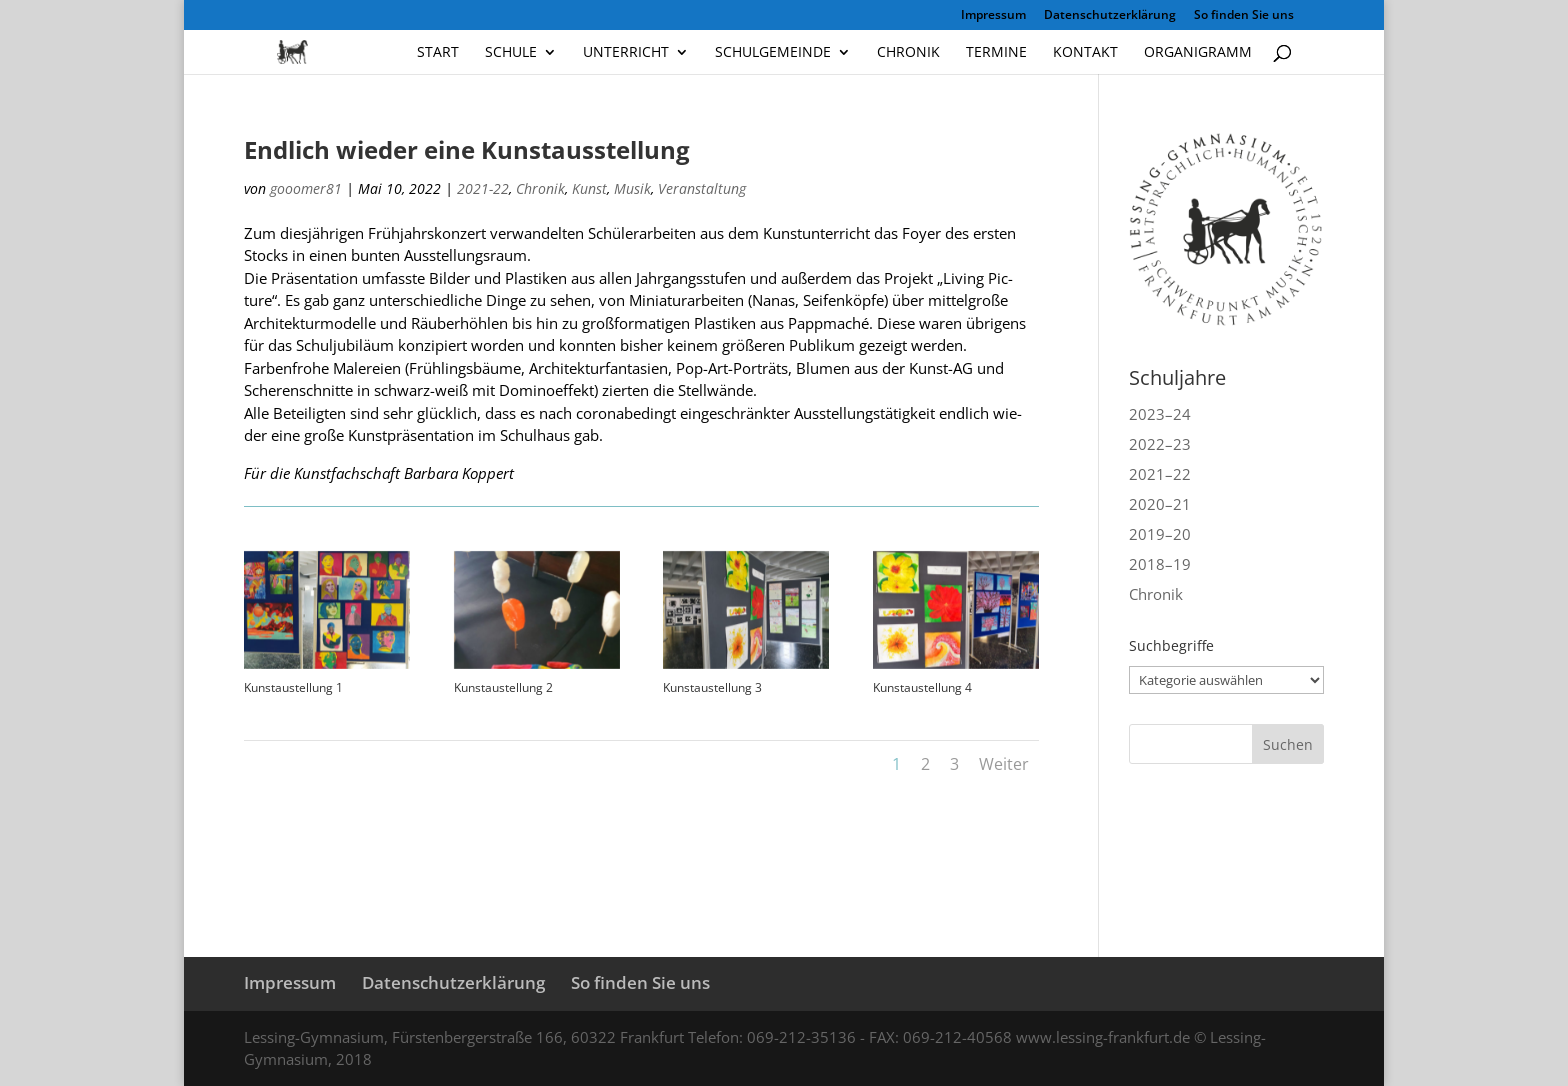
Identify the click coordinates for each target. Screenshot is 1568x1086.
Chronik (908, 53)
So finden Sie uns (1244, 16)
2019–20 (1160, 534)
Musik (632, 188)
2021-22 (483, 188)
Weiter (1004, 764)
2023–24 (1160, 414)
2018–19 (1160, 564)
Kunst (589, 188)
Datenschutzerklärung (1110, 16)
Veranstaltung (702, 188)
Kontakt (1085, 53)
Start (438, 53)
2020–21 (1160, 504)
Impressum (993, 16)
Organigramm (1198, 53)
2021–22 (1160, 474)
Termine (996, 53)
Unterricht (626, 53)
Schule (511, 53)
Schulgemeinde (773, 53)
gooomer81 (306, 188)
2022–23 (1160, 444)
